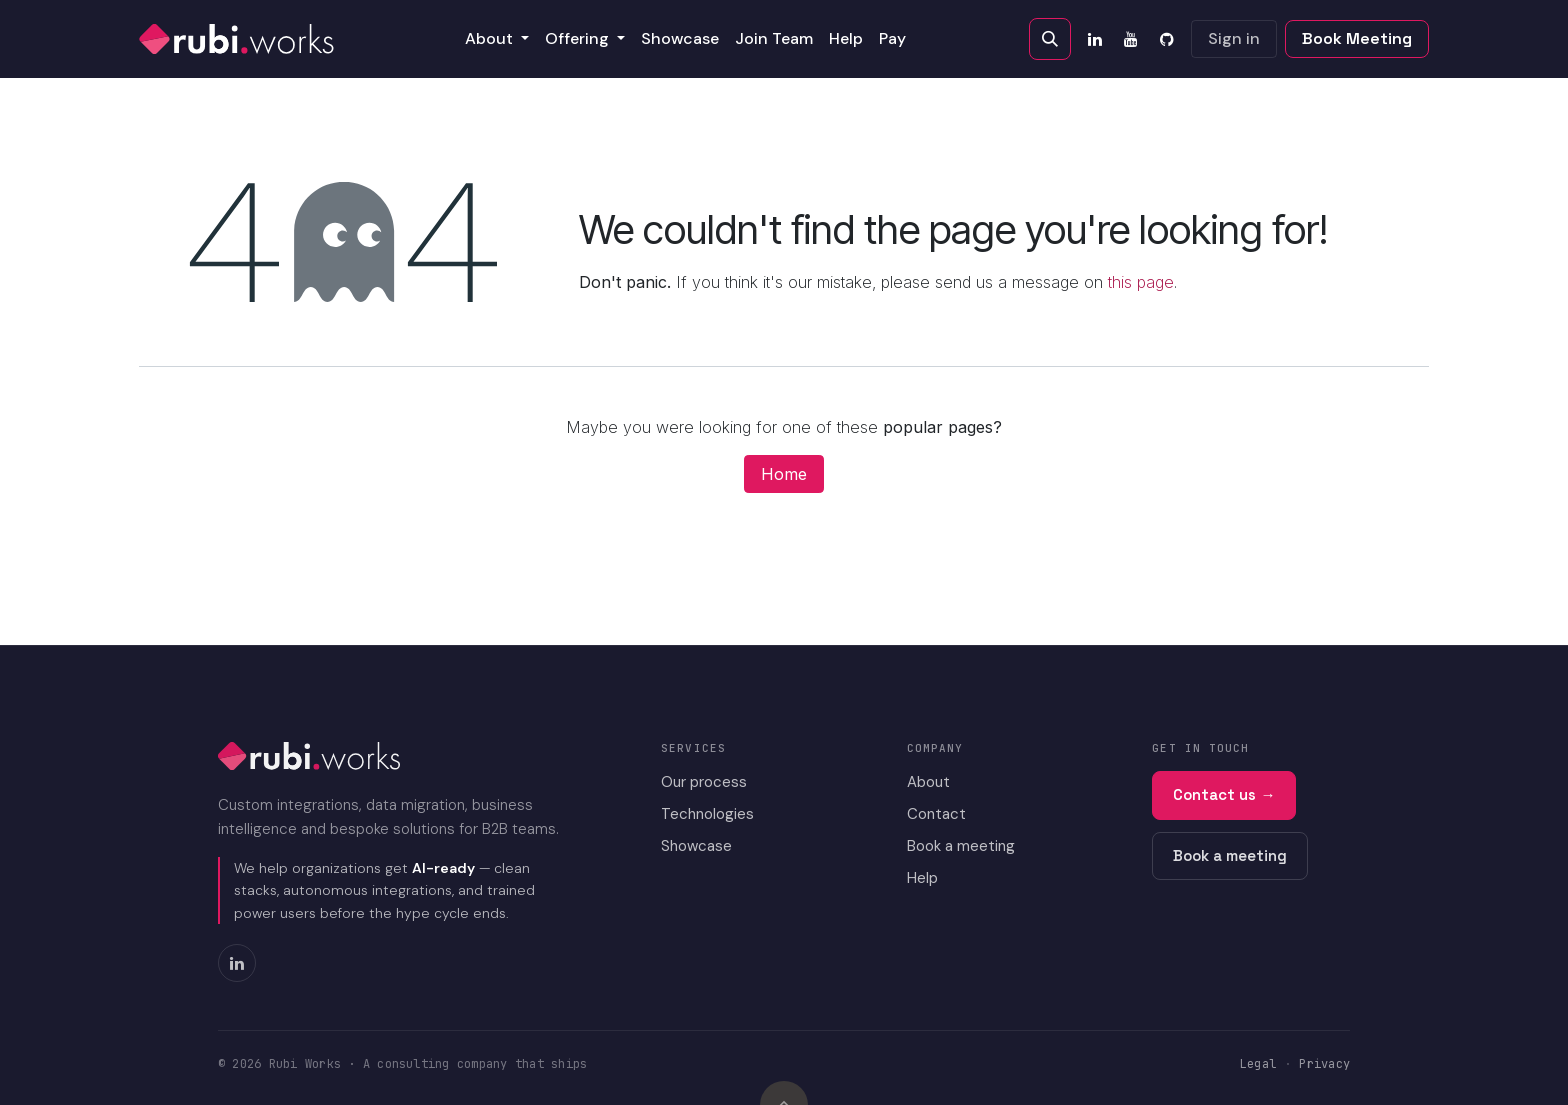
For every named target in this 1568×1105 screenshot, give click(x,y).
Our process (704, 782)
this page (1141, 282)
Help (922, 878)
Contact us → (1224, 794)
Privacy (1324, 1064)
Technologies (707, 814)
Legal (1258, 1064)
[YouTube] (1131, 39)
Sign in (1234, 38)
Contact (936, 814)
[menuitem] (497, 39)
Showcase (696, 846)
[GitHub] (1167, 39)
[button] (1050, 39)
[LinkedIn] (1095, 39)
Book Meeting (1357, 38)
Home (784, 474)
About (928, 782)
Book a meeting (961, 846)
